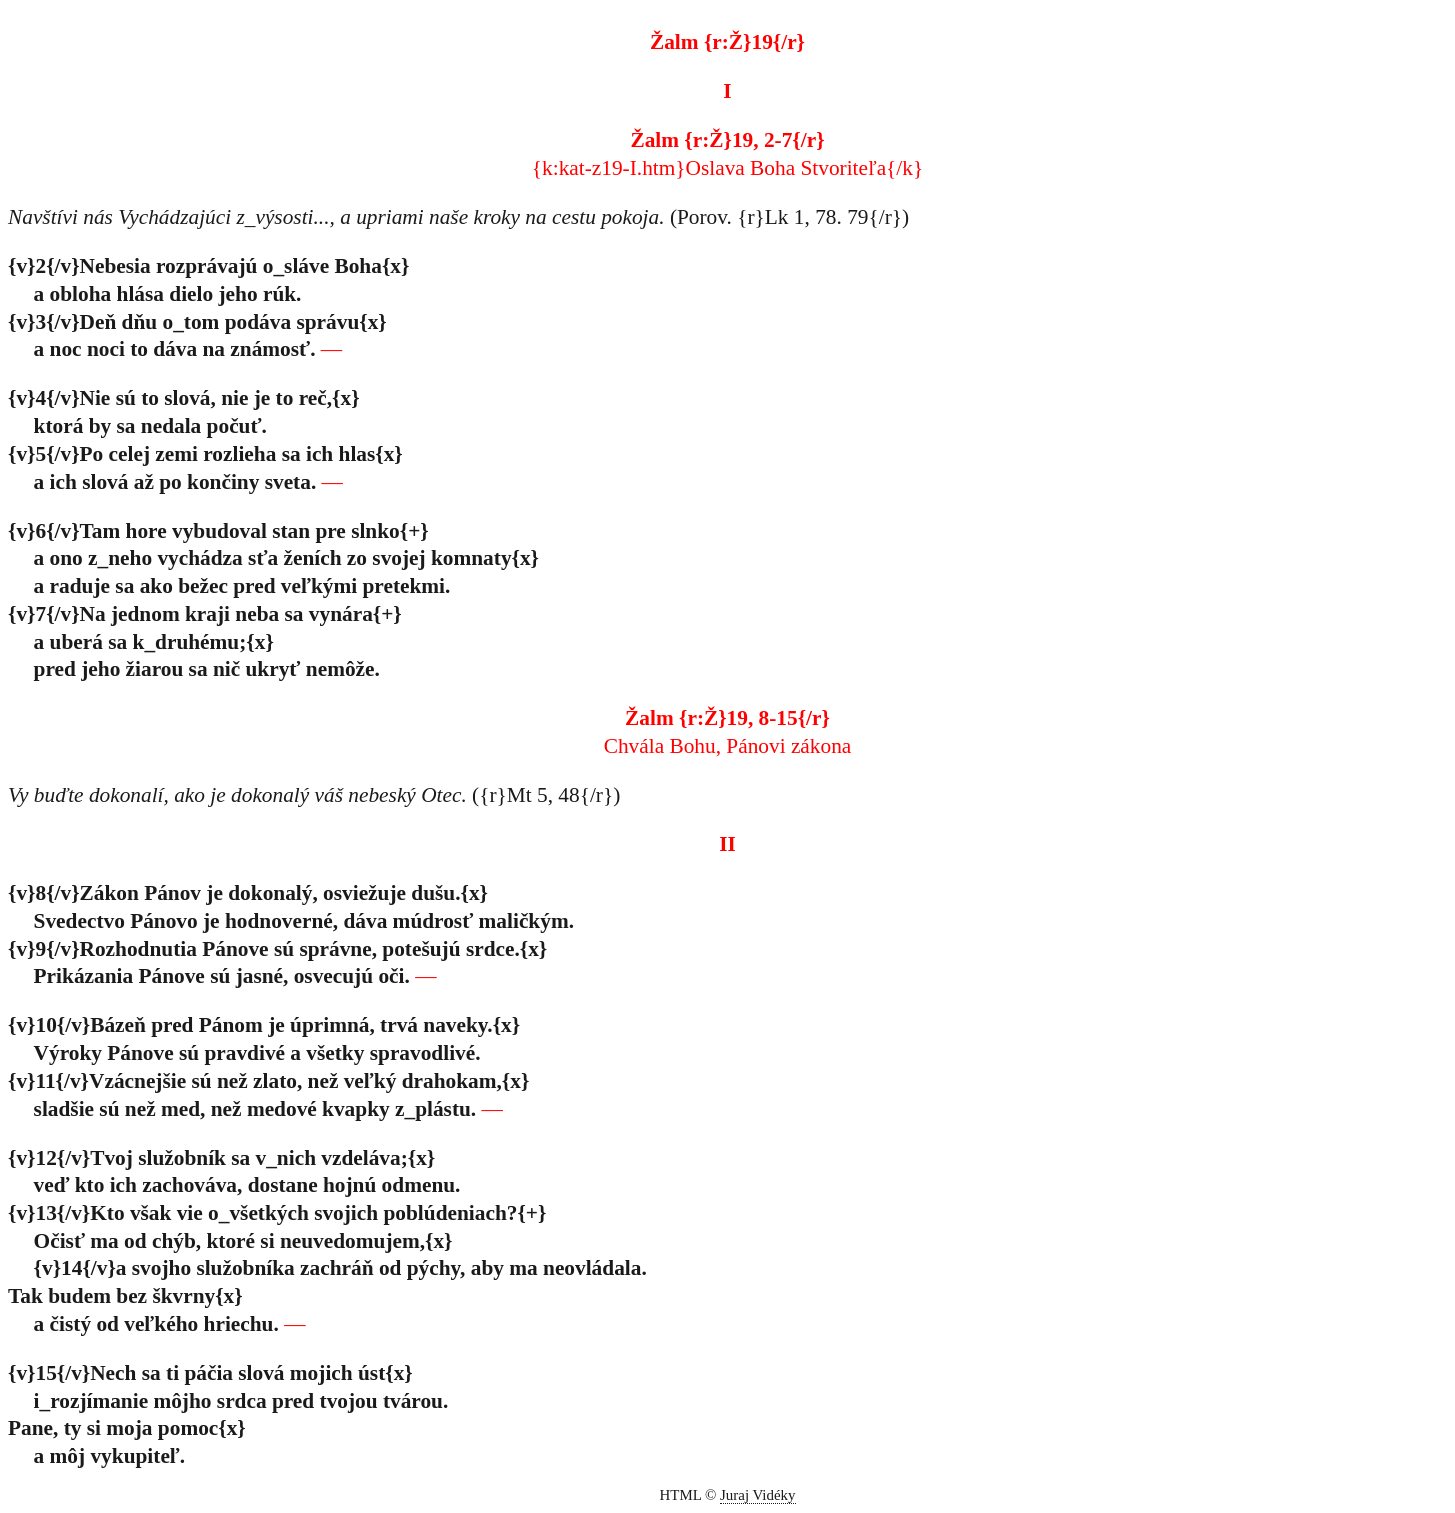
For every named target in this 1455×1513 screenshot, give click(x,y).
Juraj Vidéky (758, 1495)
